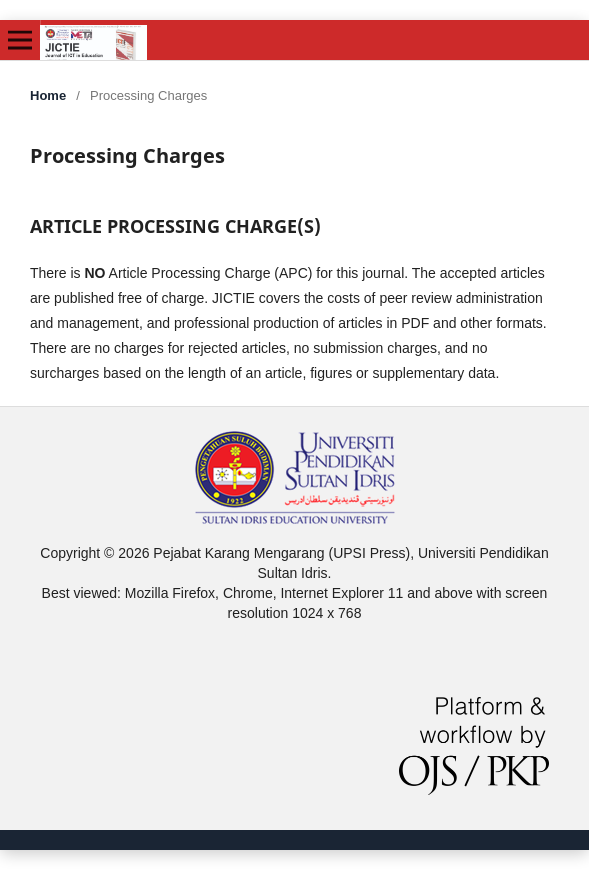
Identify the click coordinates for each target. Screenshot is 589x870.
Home (48, 95)
